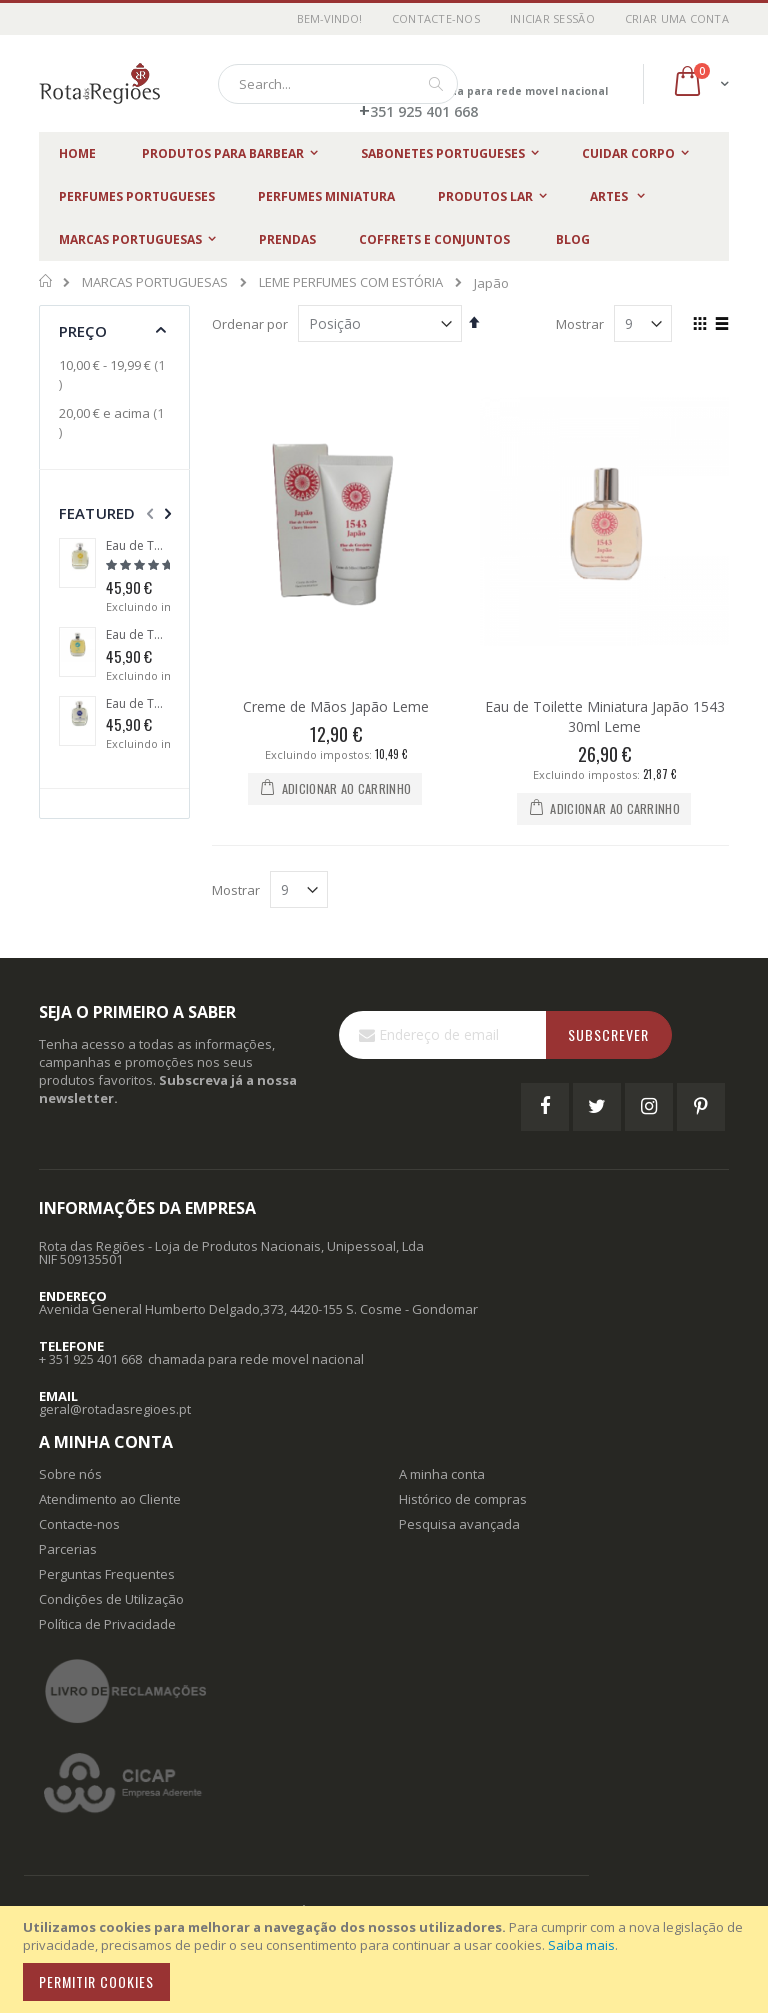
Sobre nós (70, 1474)
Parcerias (68, 1549)
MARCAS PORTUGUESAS (155, 282)
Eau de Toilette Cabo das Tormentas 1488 (138, 704)
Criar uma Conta (677, 18)
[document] (387, 1959)
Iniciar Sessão (552, 18)
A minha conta (442, 1474)
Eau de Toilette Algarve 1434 (138, 635)
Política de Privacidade (107, 1624)
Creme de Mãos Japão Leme (336, 706)
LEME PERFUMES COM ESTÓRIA (351, 282)
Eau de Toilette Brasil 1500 (138, 546)
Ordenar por (250, 324)
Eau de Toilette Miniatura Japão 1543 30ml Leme (605, 716)
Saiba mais (581, 1945)
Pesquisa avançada (459, 1524)
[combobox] (338, 84)
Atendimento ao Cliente (110, 1499)
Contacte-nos (436, 18)
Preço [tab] (83, 331)
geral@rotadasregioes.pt (115, 1409)
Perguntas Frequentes (107, 1574)
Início (46, 281)
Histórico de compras (463, 1499)
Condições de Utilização (111, 1599)
